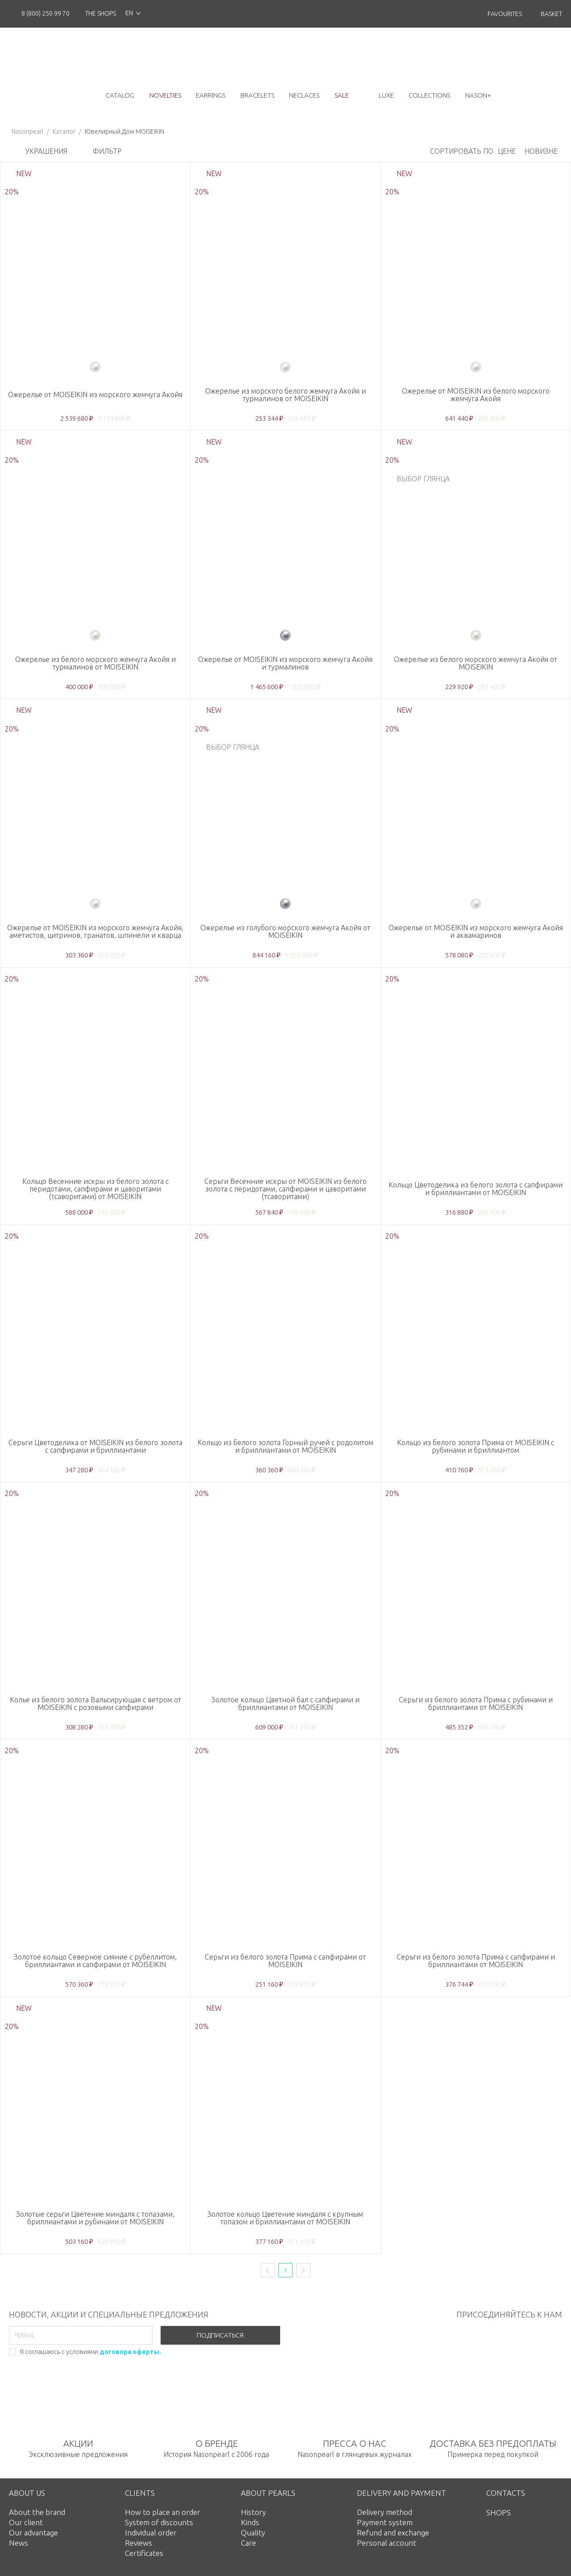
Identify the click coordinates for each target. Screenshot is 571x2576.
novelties (165, 95)
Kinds (250, 2522)
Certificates (144, 2553)
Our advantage (33, 2532)
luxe (386, 95)
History (253, 2512)
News (18, 2543)
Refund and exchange (393, 2532)
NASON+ (478, 95)
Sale (342, 95)
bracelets (257, 95)
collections (429, 95)
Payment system (385, 2522)
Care (248, 2543)
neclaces (304, 95)
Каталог (64, 131)
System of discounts (159, 2522)
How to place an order (162, 2512)
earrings (210, 95)
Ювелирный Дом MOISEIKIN (124, 131)
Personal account (386, 2543)
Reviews (138, 2543)
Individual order (151, 2532)
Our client (26, 2522)
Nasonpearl (27, 131)
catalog (120, 95)
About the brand (37, 2512)
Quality (253, 2532)
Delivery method (384, 2512)
